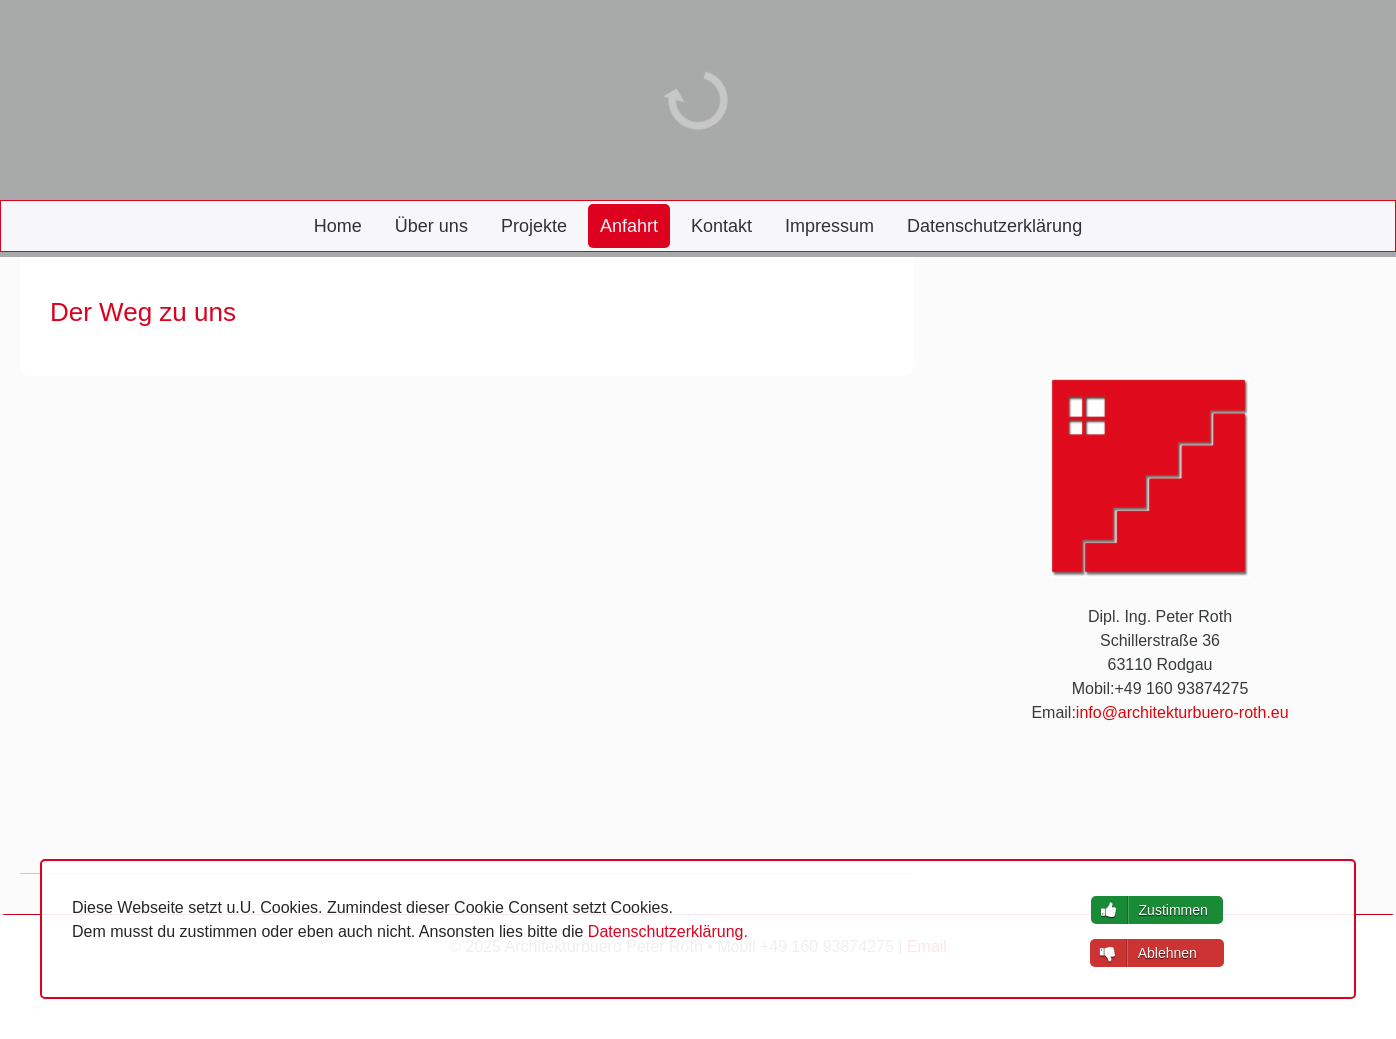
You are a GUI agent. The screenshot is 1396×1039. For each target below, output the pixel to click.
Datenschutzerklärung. (668, 931)
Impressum (829, 226)
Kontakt (721, 226)
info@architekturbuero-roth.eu (1182, 712)
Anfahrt (629, 226)
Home (338, 226)
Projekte (534, 226)
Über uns (431, 226)
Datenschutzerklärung (994, 226)
